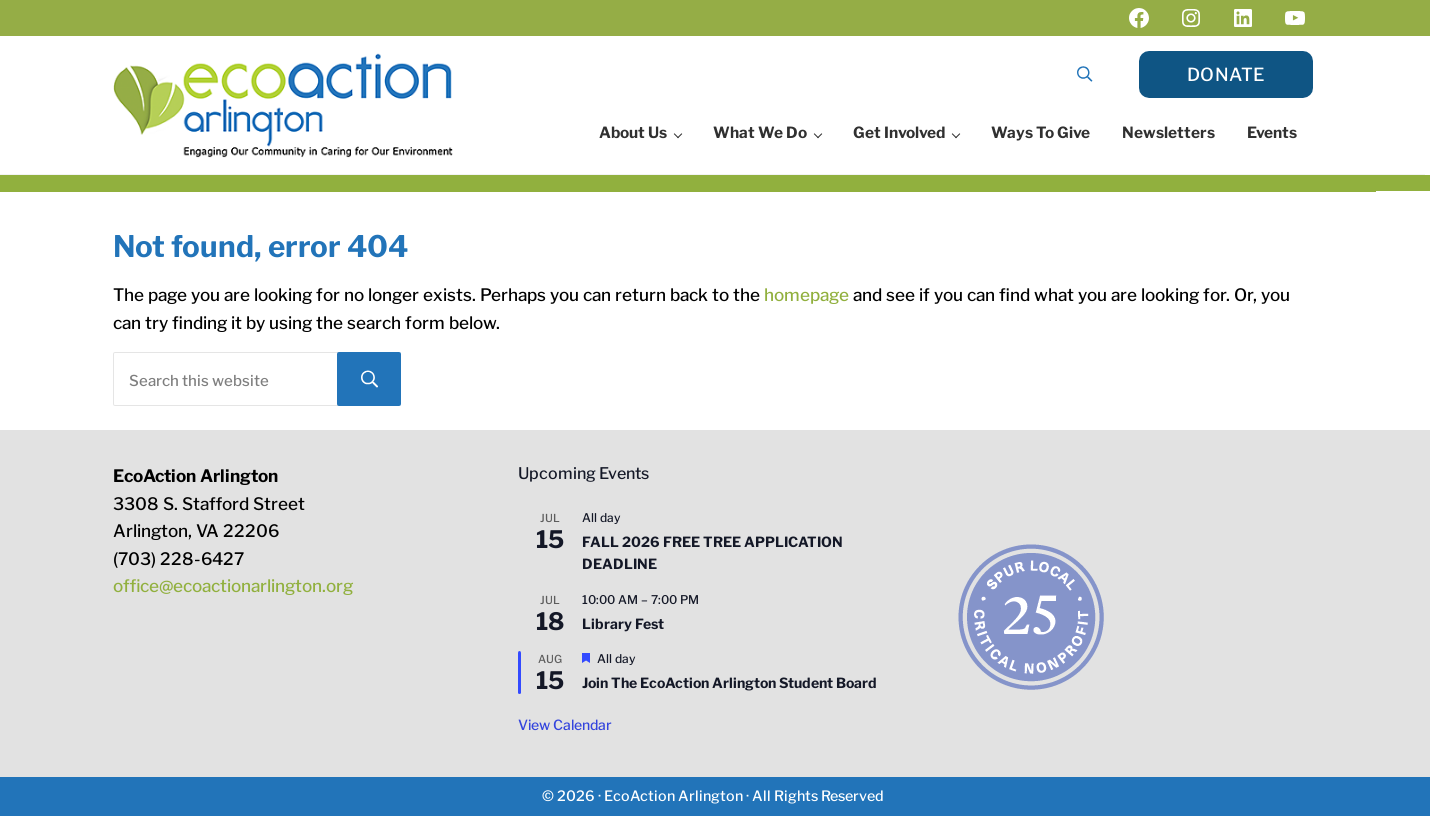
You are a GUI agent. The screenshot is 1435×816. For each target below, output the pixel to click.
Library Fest (623, 623)
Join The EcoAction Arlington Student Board (729, 682)
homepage (806, 294)
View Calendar (565, 724)
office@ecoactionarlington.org (233, 585)
